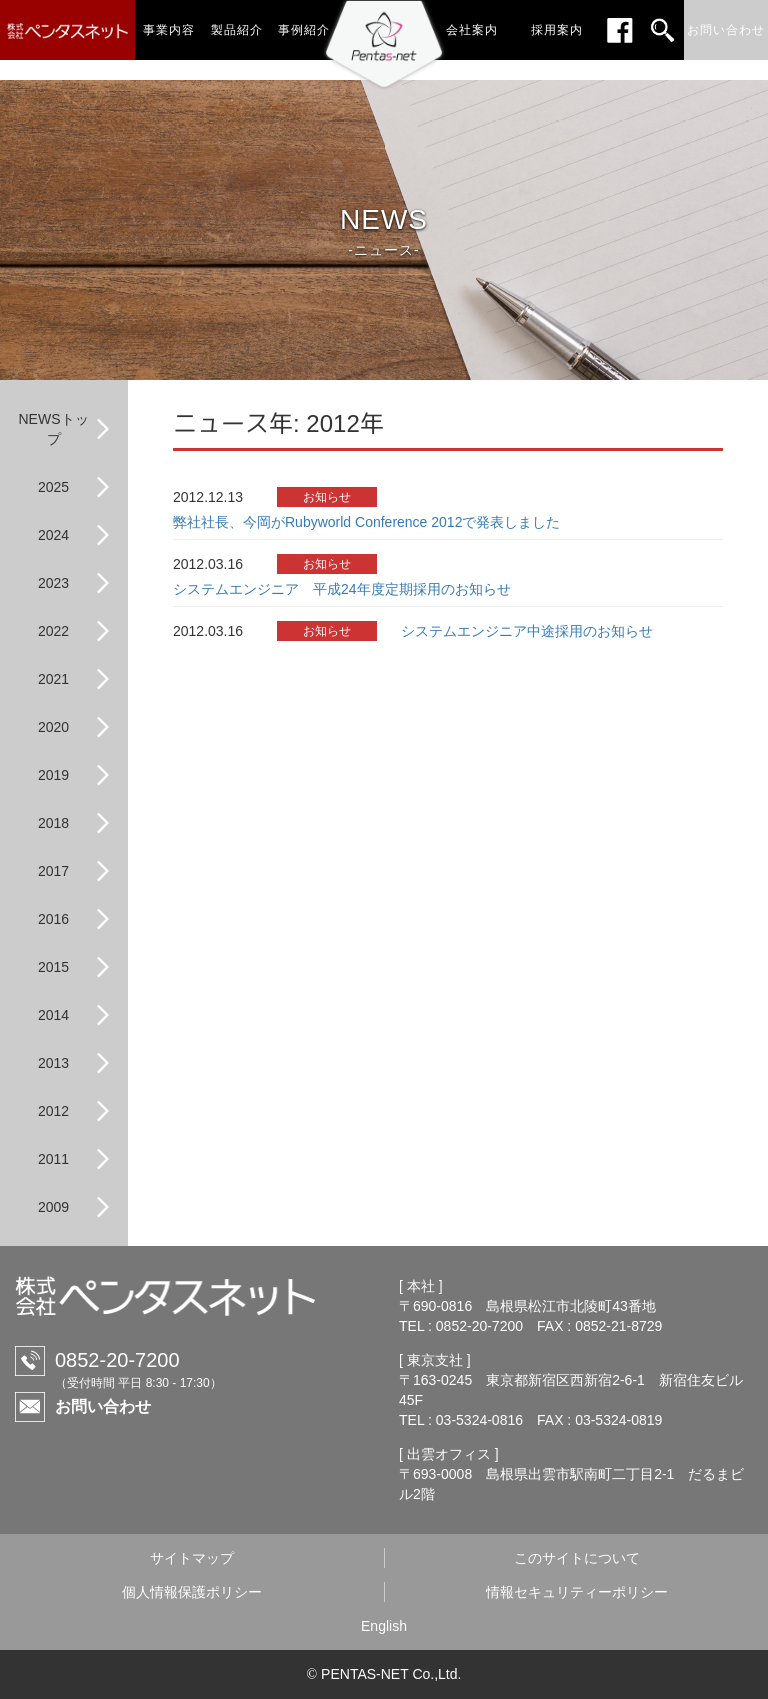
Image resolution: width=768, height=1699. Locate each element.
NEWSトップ (54, 429)
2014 (53, 1015)
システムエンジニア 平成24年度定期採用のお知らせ (342, 589)
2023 (53, 583)
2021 (53, 679)
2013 (53, 1063)
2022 (53, 631)
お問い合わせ (103, 1406)
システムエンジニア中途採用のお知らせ (527, 631)
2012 (53, 1111)
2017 (53, 871)
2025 (53, 487)
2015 (53, 967)
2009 (53, 1207)
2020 (53, 727)
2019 (53, 775)
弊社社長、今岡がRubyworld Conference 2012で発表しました (366, 522)
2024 (53, 535)
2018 (53, 823)
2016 (53, 919)
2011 (53, 1159)
